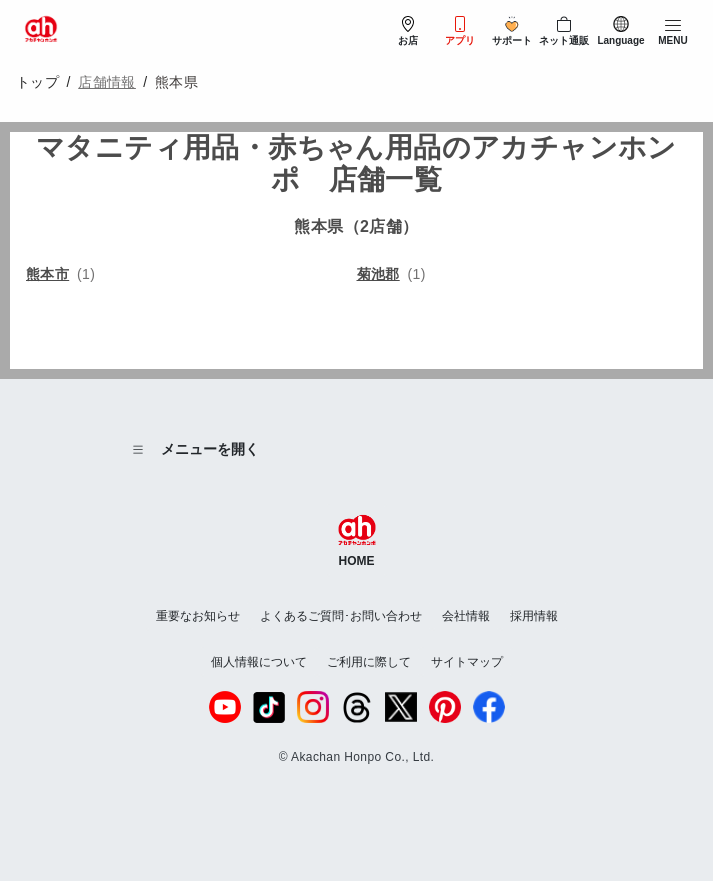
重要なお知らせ (198, 616)
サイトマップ (467, 662)
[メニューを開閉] (673, 32)
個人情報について (259, 662)
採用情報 (534, 616)
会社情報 (466, 616)
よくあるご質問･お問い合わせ (341, 616)
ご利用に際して (369, 662)
